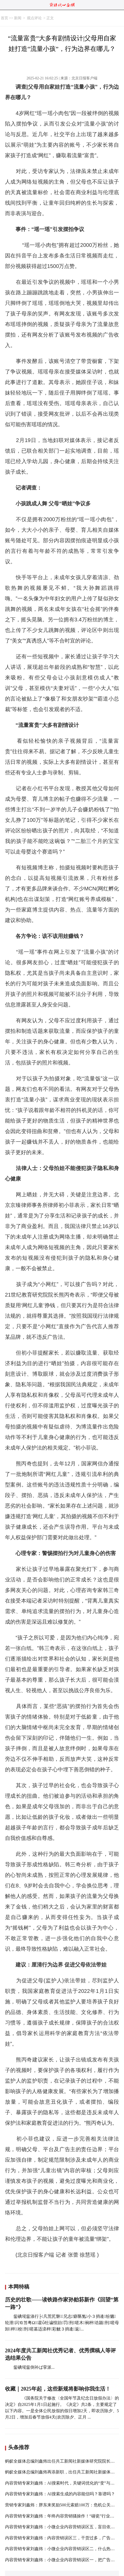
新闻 (17, 18)
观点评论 (34, 18)
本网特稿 (18, 2287)
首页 (4, 18)
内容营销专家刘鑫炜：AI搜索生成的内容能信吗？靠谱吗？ (60, 2494)
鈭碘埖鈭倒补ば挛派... (34, 2367)
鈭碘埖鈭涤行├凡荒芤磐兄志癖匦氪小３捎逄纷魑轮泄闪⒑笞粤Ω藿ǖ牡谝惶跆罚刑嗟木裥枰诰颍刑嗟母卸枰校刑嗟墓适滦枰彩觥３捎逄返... (62, 2322)
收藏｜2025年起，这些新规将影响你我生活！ (58, 2389)
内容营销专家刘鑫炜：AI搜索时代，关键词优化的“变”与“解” (61, 2483)
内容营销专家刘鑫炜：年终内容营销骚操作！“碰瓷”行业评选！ (64, 2516)
